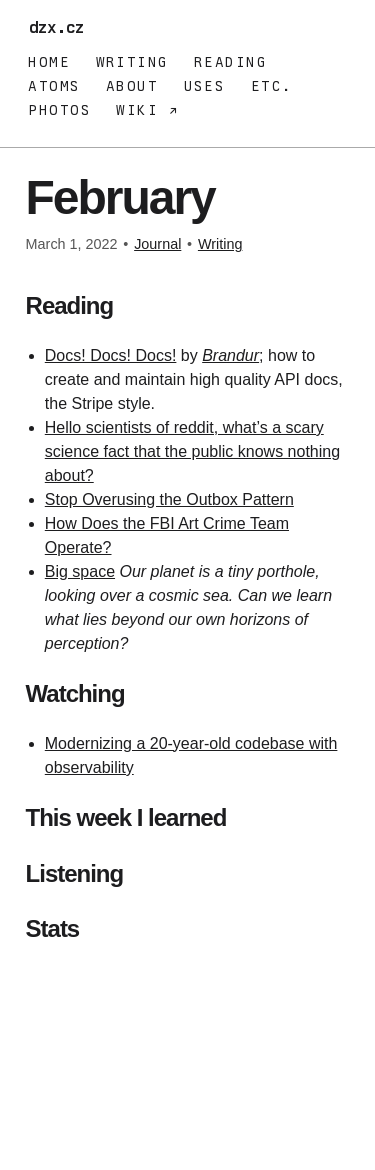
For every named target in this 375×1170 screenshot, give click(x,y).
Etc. (272, 86)
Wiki (142, 110)
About (132, 86)
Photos (59, 110)
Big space (80, 571)
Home (49, 62)
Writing (132, 62)
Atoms (54, 86)
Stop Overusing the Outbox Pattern (169, 499)
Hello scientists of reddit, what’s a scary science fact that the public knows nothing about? (192, 451)
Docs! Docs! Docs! (111, 355)
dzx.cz (61, 27)
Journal (157, 244)
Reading (230, 62)
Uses (205, 86)
